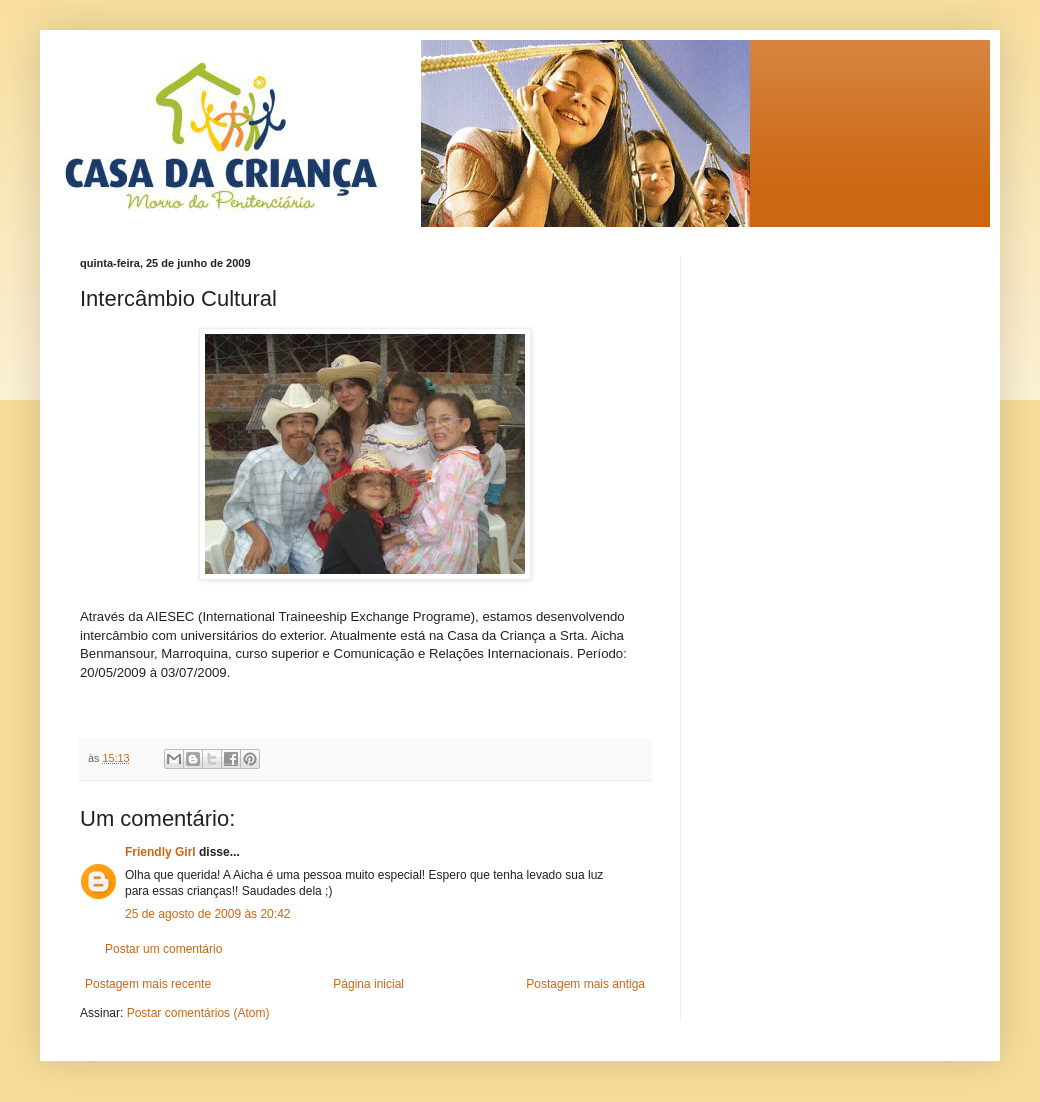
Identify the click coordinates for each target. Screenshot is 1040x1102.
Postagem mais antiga (585, 984)
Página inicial (368, 984)
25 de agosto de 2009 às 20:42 (207, 914)
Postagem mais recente (148, 984)
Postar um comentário (163, 949)
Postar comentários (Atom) (198, 1013)
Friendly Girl (160, 852)
